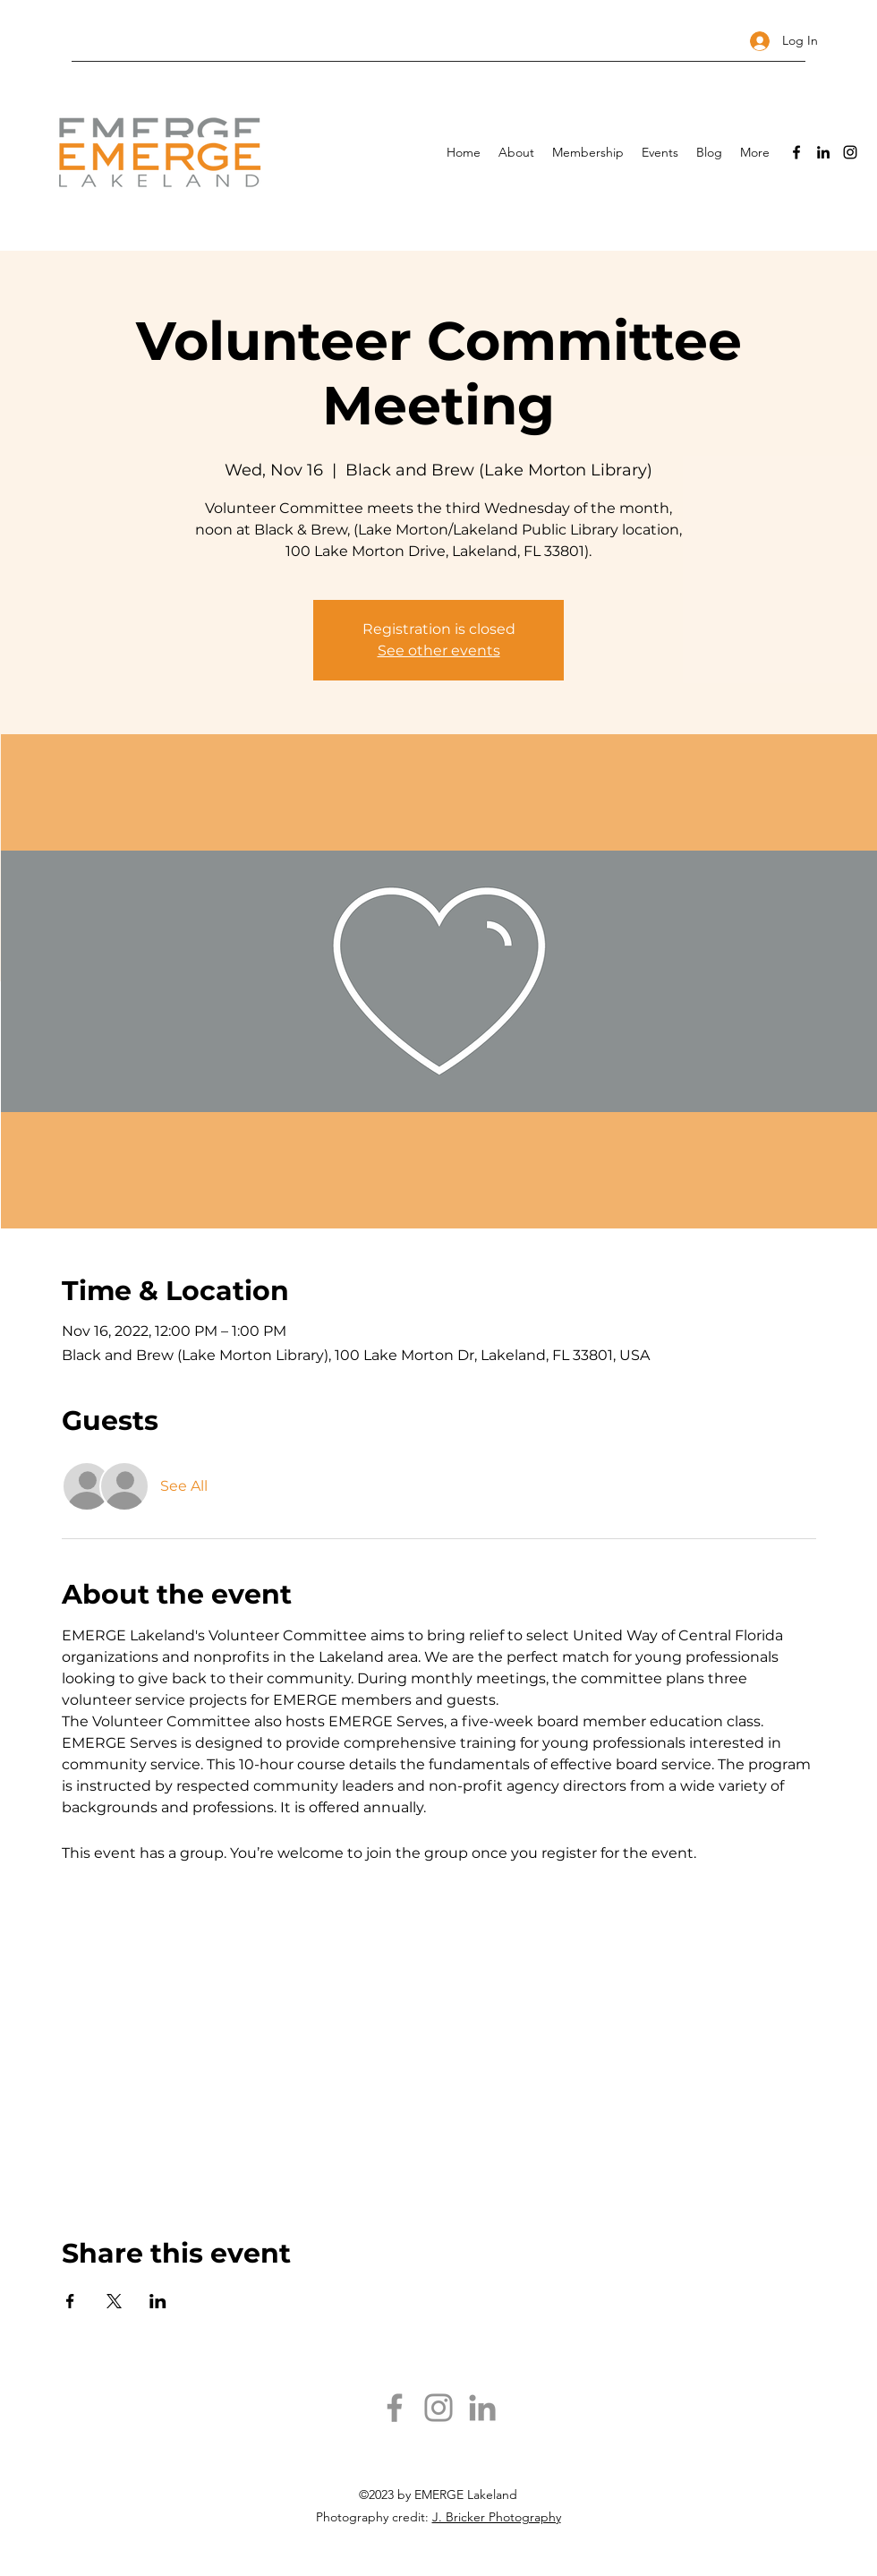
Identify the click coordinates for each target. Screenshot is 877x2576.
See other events (439, 650)
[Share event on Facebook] (70, 2301)
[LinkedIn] (823, 152)
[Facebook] (796, 152)
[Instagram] (850, 152)
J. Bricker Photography (496, 2517)
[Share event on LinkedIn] (157, 2301)
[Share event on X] (114, 2301)
